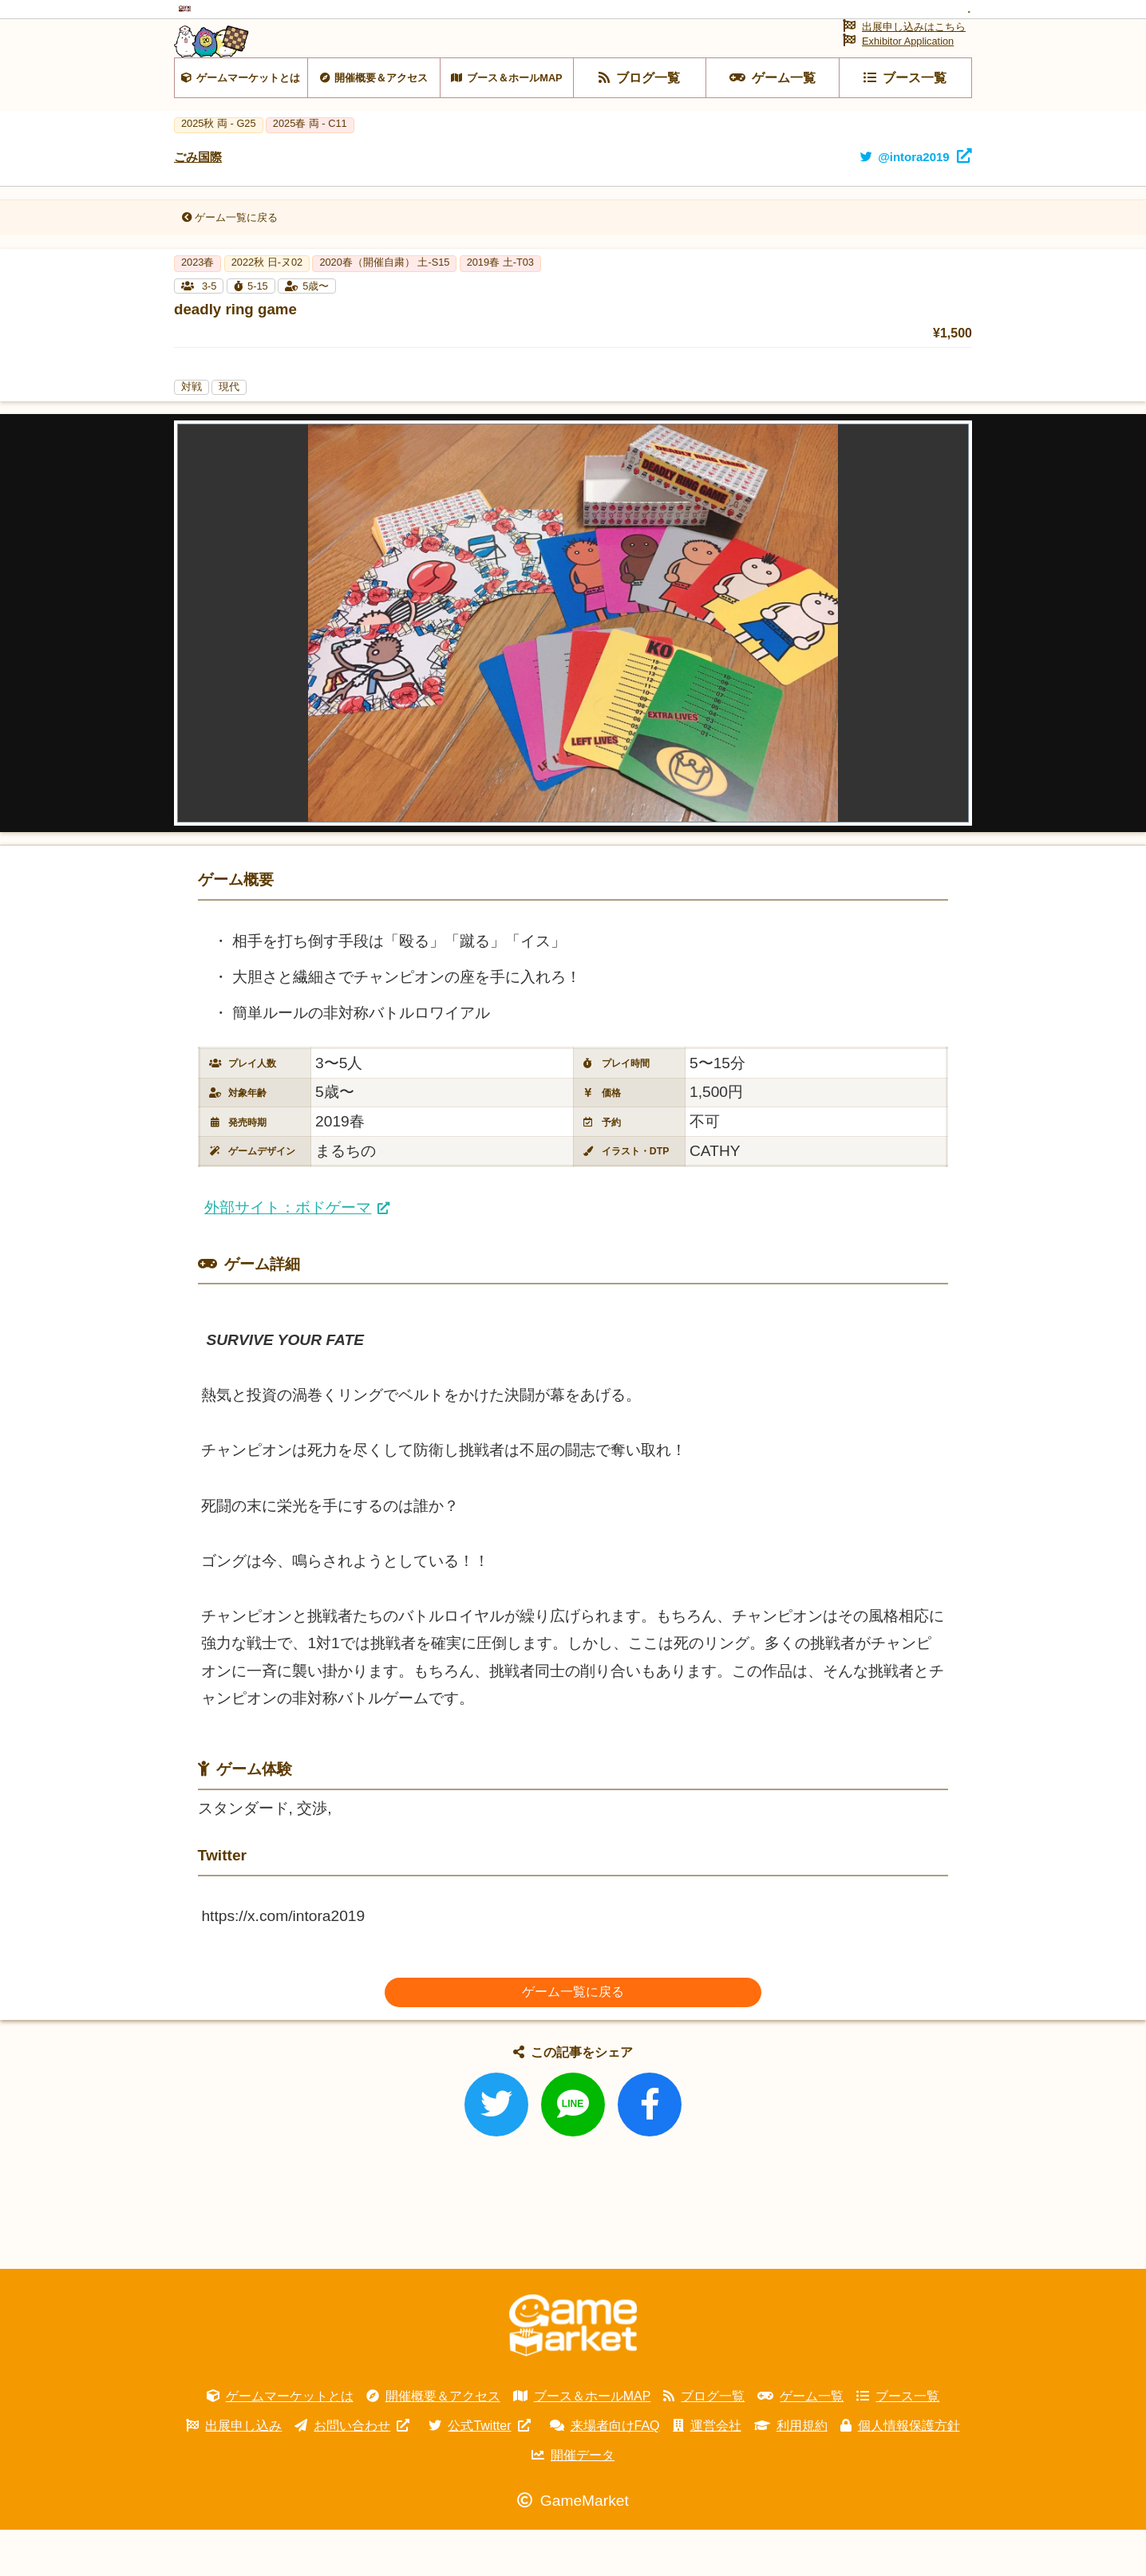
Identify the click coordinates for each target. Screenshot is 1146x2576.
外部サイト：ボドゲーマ (287, 1253)
